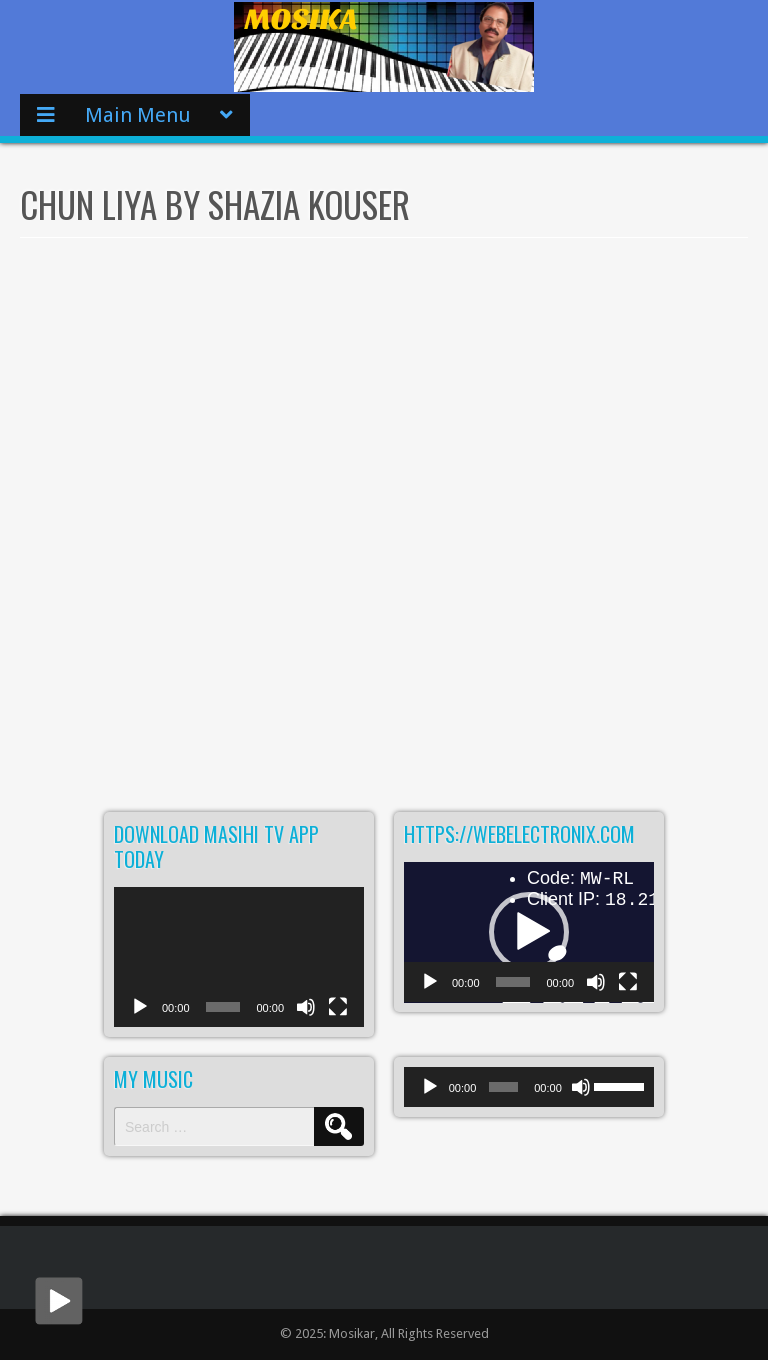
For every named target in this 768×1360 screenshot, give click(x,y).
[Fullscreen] (338, 1017)
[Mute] (306, 1017)
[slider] (503, 1087)
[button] (529, 932)
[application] (239, 957)
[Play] (140, 1017)
